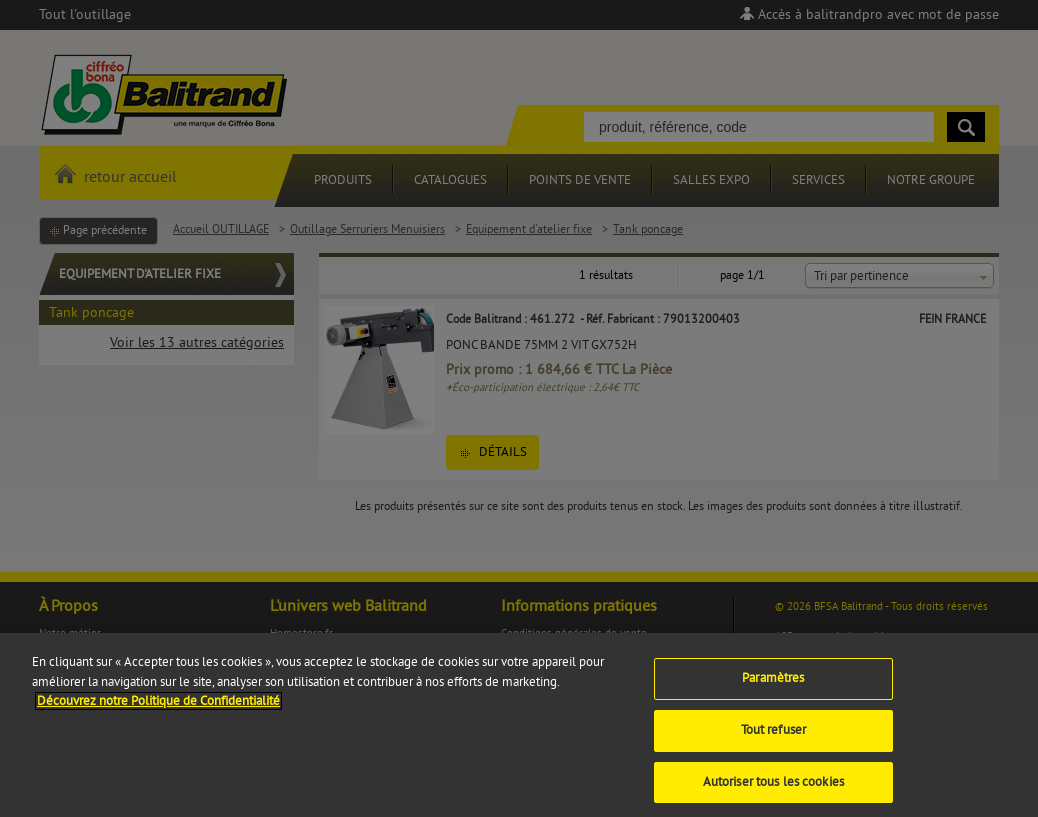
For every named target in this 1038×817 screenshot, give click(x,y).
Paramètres (773, 685)
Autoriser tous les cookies (773, 788)
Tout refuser (774, 737)
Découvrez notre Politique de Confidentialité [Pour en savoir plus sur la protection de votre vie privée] (158, 708)
